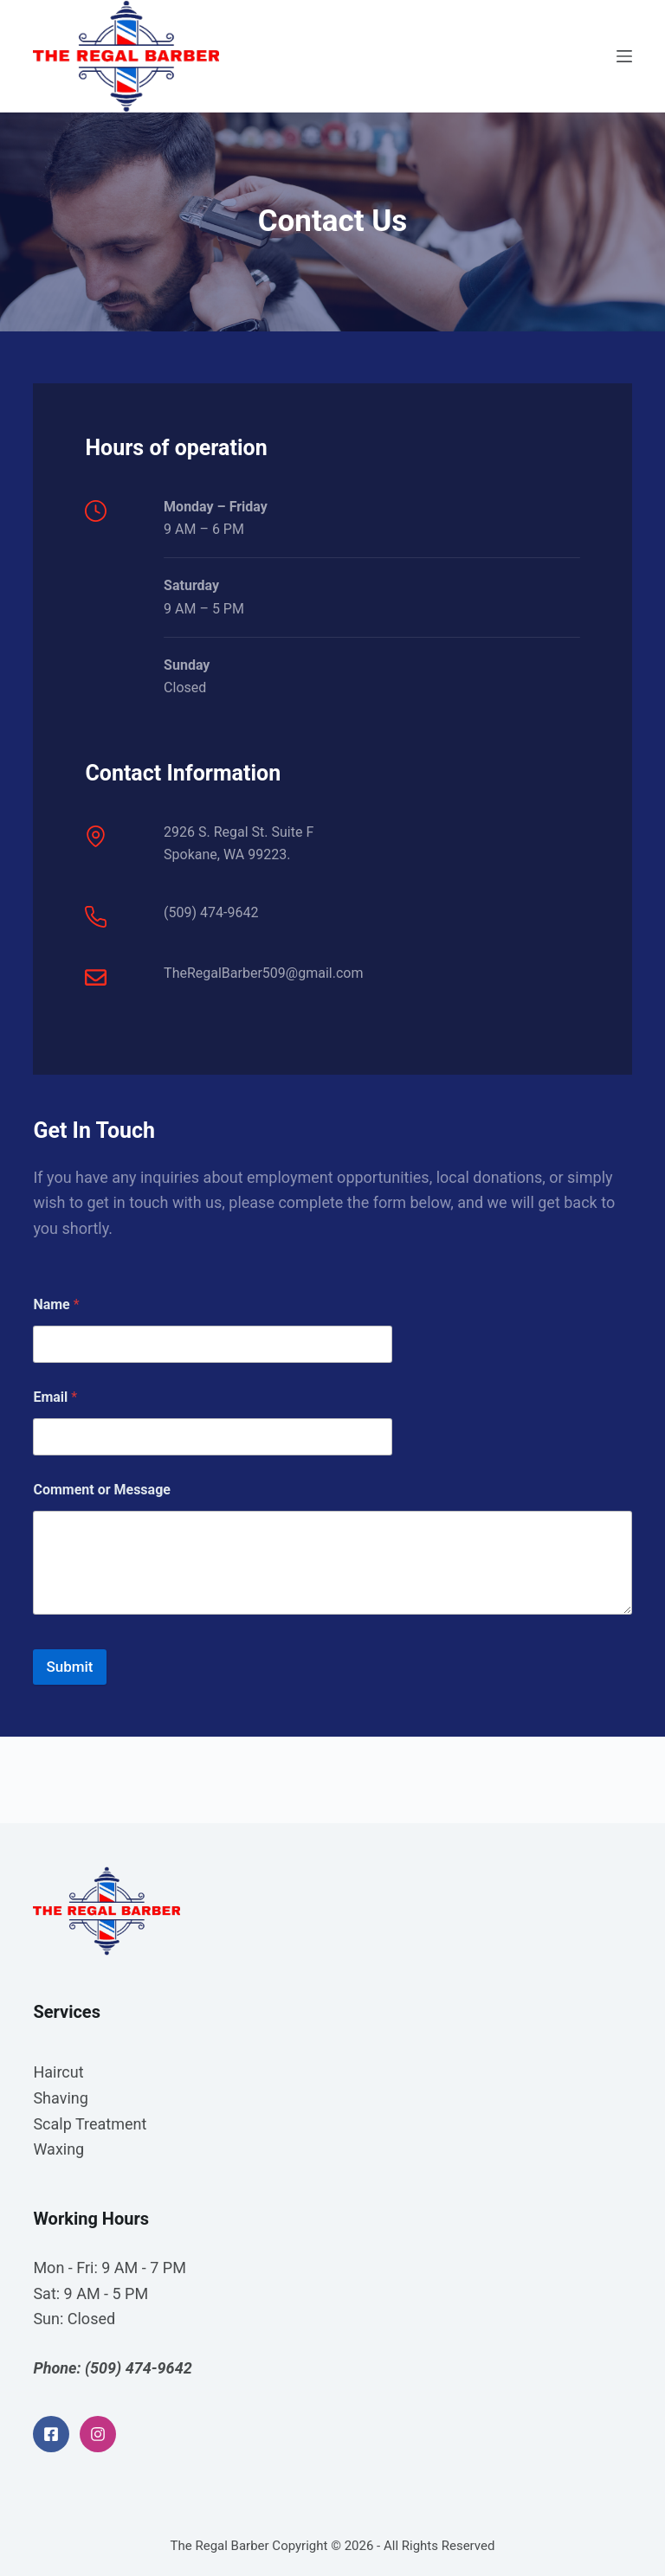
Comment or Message (102, 1489)
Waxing (58, 2149)
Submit (69, 1666)
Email (55, 1397)
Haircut (58, 2072)
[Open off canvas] (624, 56)
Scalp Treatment (89, 2124)
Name (56, 1304)
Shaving (60, 2098)
